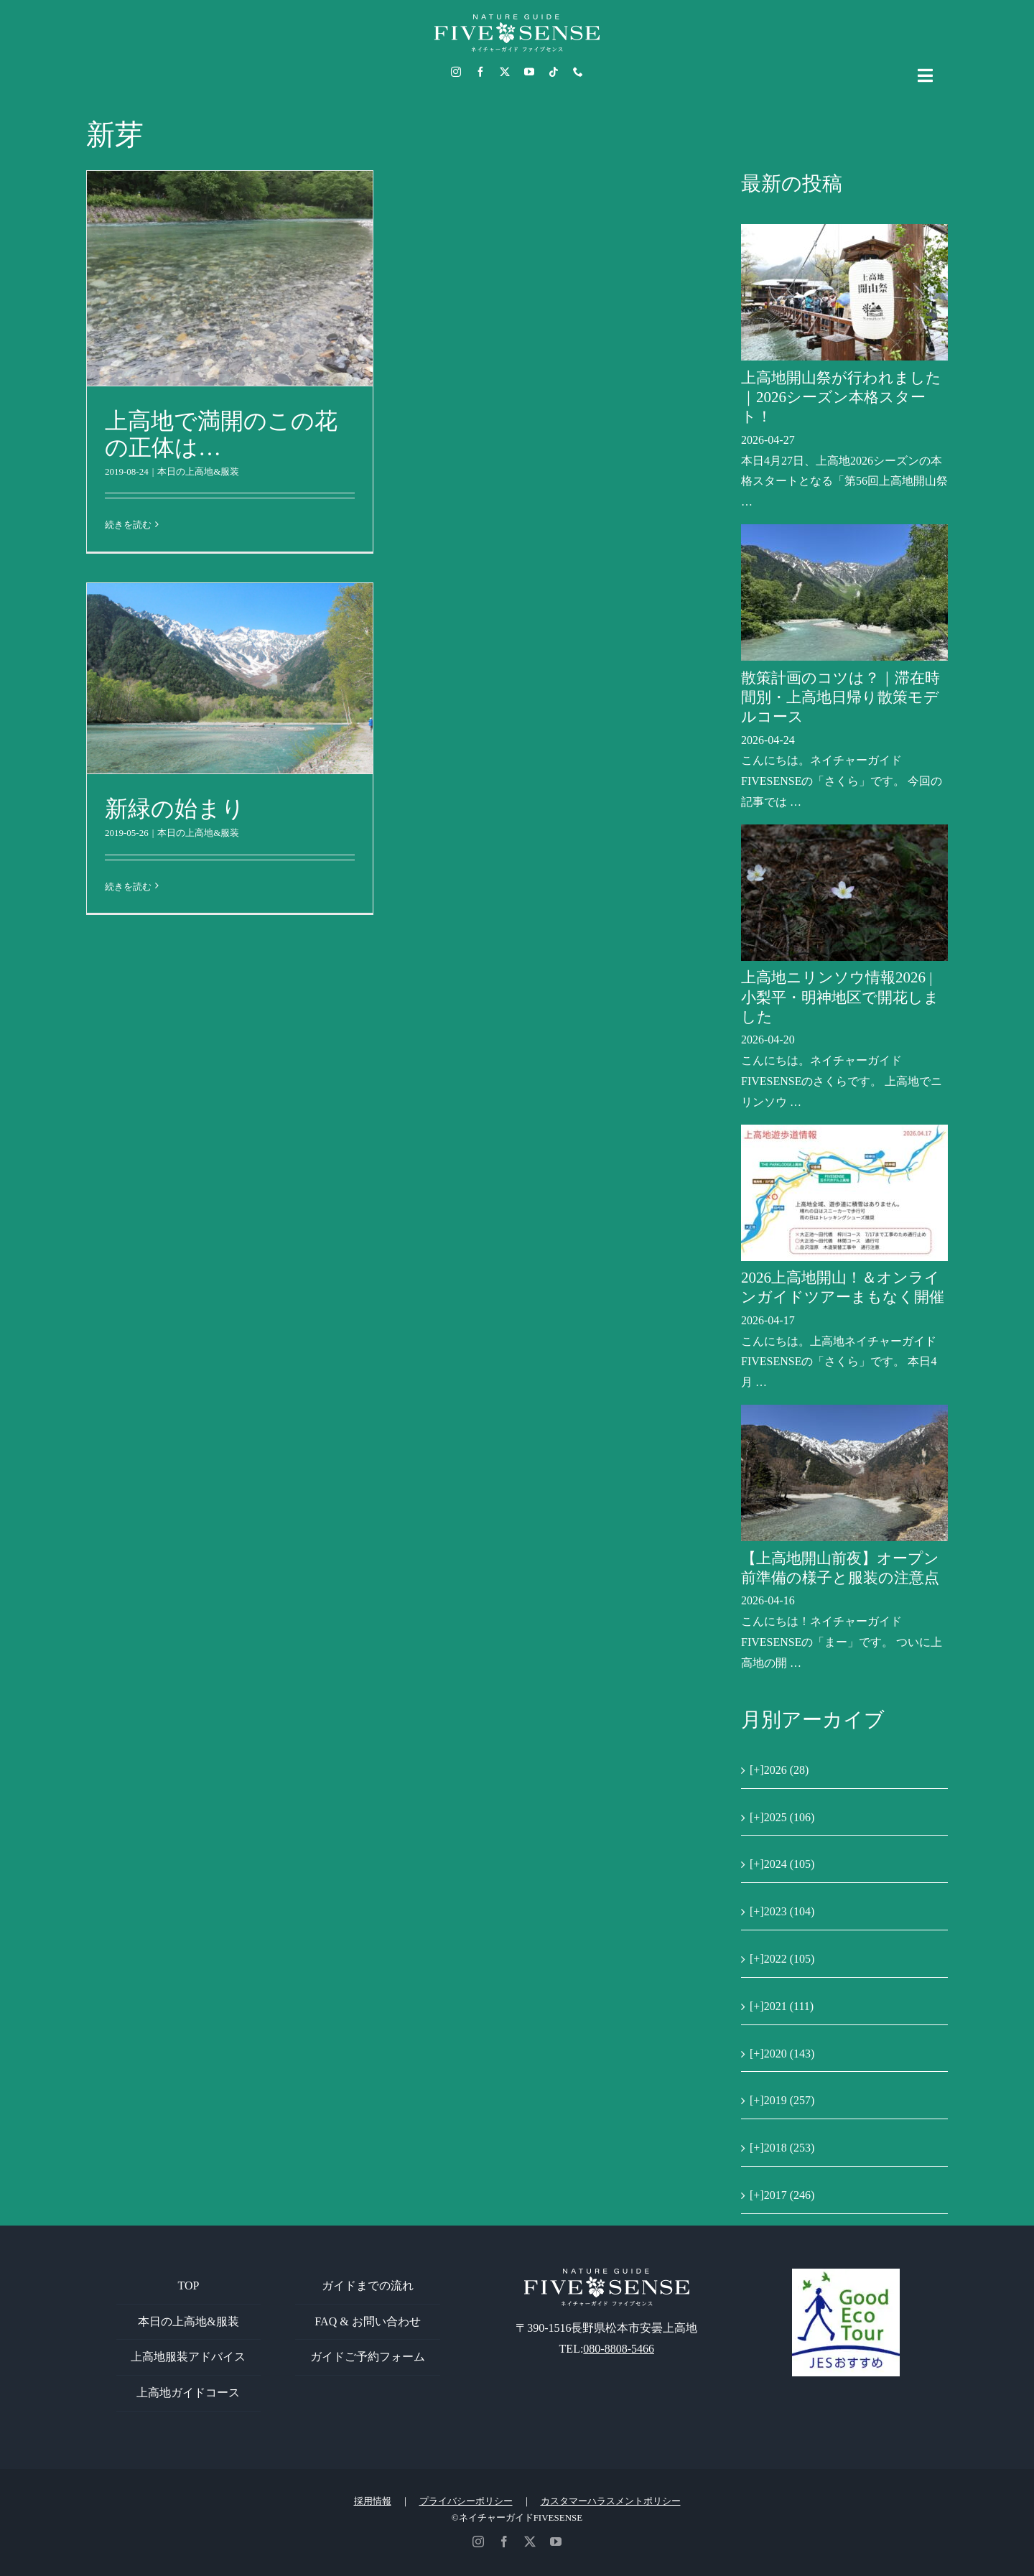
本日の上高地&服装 (198, 471)
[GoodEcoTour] (846, 2274)
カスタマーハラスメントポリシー (611, 2501)
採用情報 (372, 2501)
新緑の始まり (175, 809)
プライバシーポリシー (466, 2501)
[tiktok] (554, 72)
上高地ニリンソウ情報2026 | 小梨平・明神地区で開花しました (840, 997)
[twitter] (505, 72)
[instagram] (456, 72)
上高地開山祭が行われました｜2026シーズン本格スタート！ (841, 397)
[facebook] (480, 72)
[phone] (578, 72)
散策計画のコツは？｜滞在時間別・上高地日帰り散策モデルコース (840, 697)
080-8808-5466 (618, 2349)
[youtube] (529, 72)
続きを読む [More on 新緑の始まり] (128, 886)
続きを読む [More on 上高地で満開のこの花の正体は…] (128, 524)
